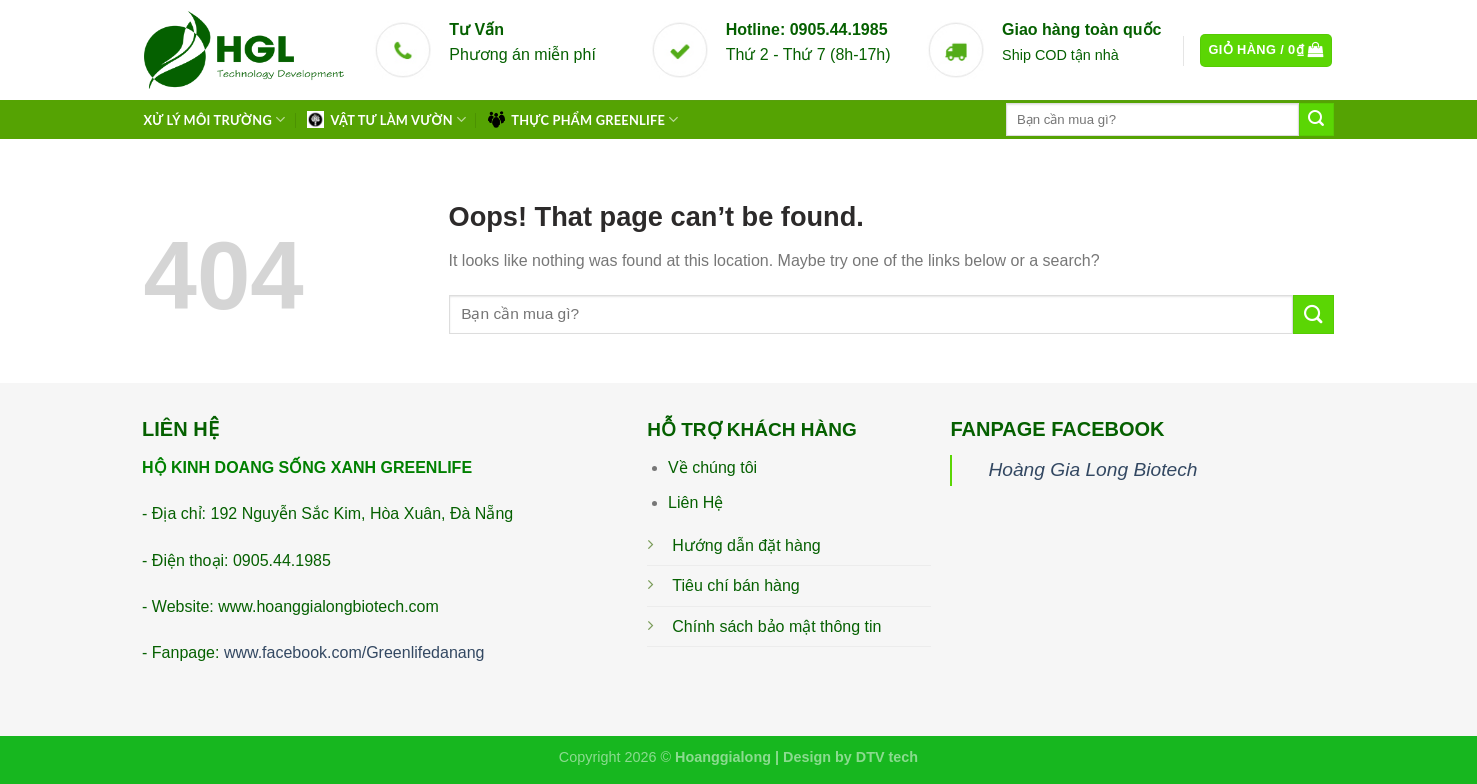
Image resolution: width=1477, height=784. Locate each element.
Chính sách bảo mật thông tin (776, 626)
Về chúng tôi (712, 467)
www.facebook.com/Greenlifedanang (354, 652)
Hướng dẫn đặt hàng (746, 545)
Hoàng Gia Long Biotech (1092, 469)
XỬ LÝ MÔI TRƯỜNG (215, 119)
